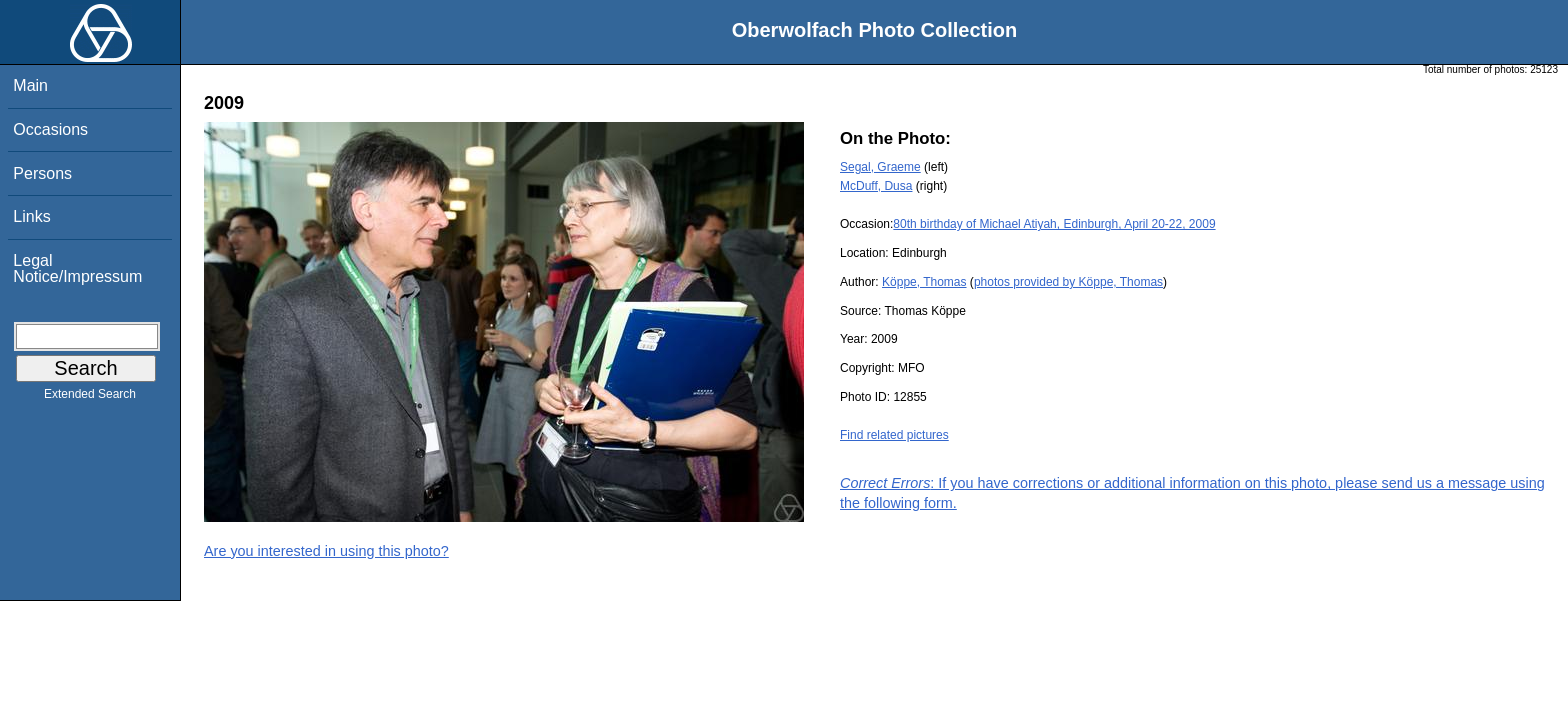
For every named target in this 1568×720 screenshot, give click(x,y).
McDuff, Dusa (876, 186)
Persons (42, 173)
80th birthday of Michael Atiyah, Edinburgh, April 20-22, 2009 (1054, 224)
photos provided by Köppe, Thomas (1068, 282)
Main (30, 85)
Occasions (50, 129)
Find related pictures (894, 435)
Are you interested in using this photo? (326, 551)
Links (31, 216)
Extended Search (90, 398)
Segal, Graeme (880, 167)
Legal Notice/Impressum (77, 268)
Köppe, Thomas (924, 282)
